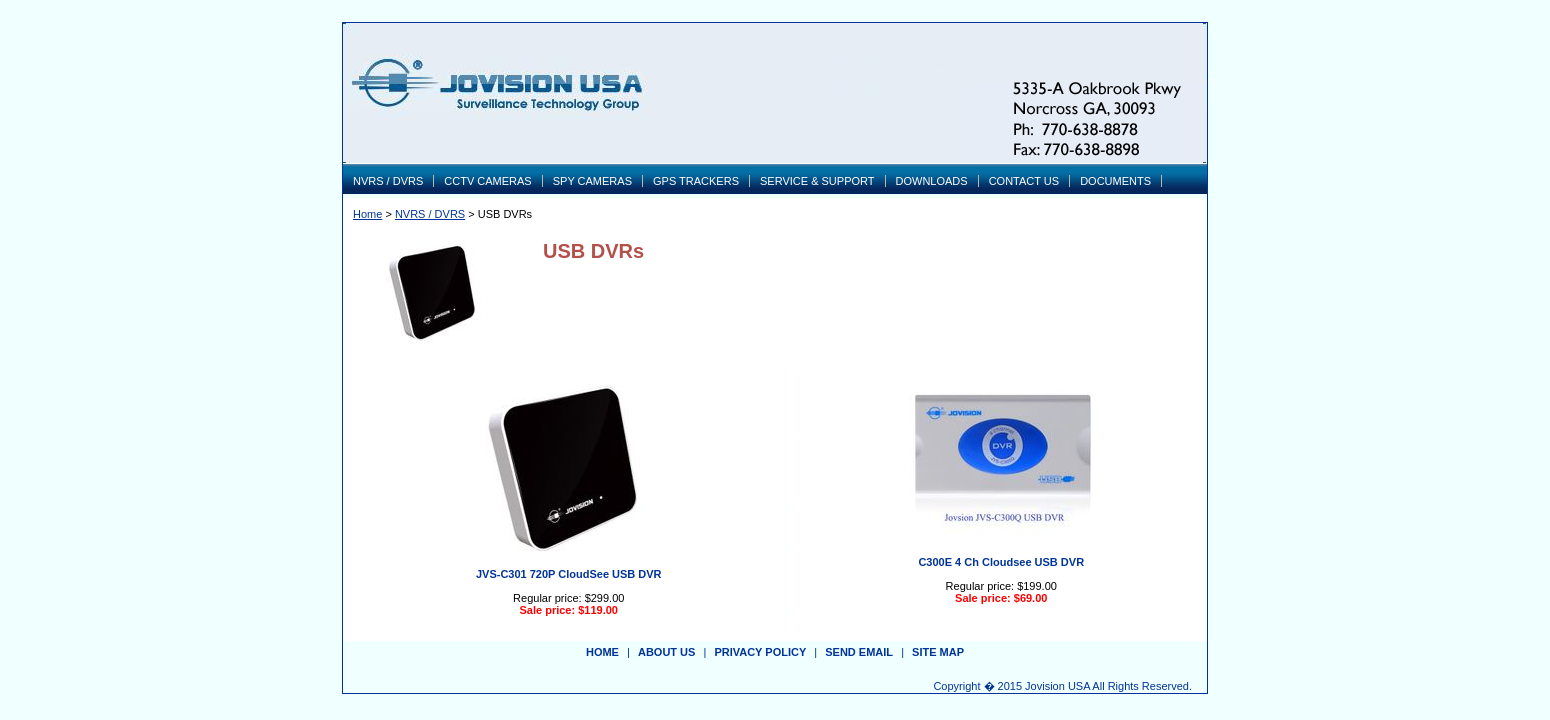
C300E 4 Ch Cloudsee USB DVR (1001, 562)
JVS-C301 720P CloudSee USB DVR (569, 574)
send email (859, 652)
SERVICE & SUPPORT (817, 181)
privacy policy (760, 652)
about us (666, 652)
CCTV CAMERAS (487, 181)
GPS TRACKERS (696, 181)
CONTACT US (1024, 181)
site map (938, 652)
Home (367, 214)
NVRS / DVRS (388, 181)
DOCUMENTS (1115, 181)
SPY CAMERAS (592, 181)
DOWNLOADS (932, 181)
